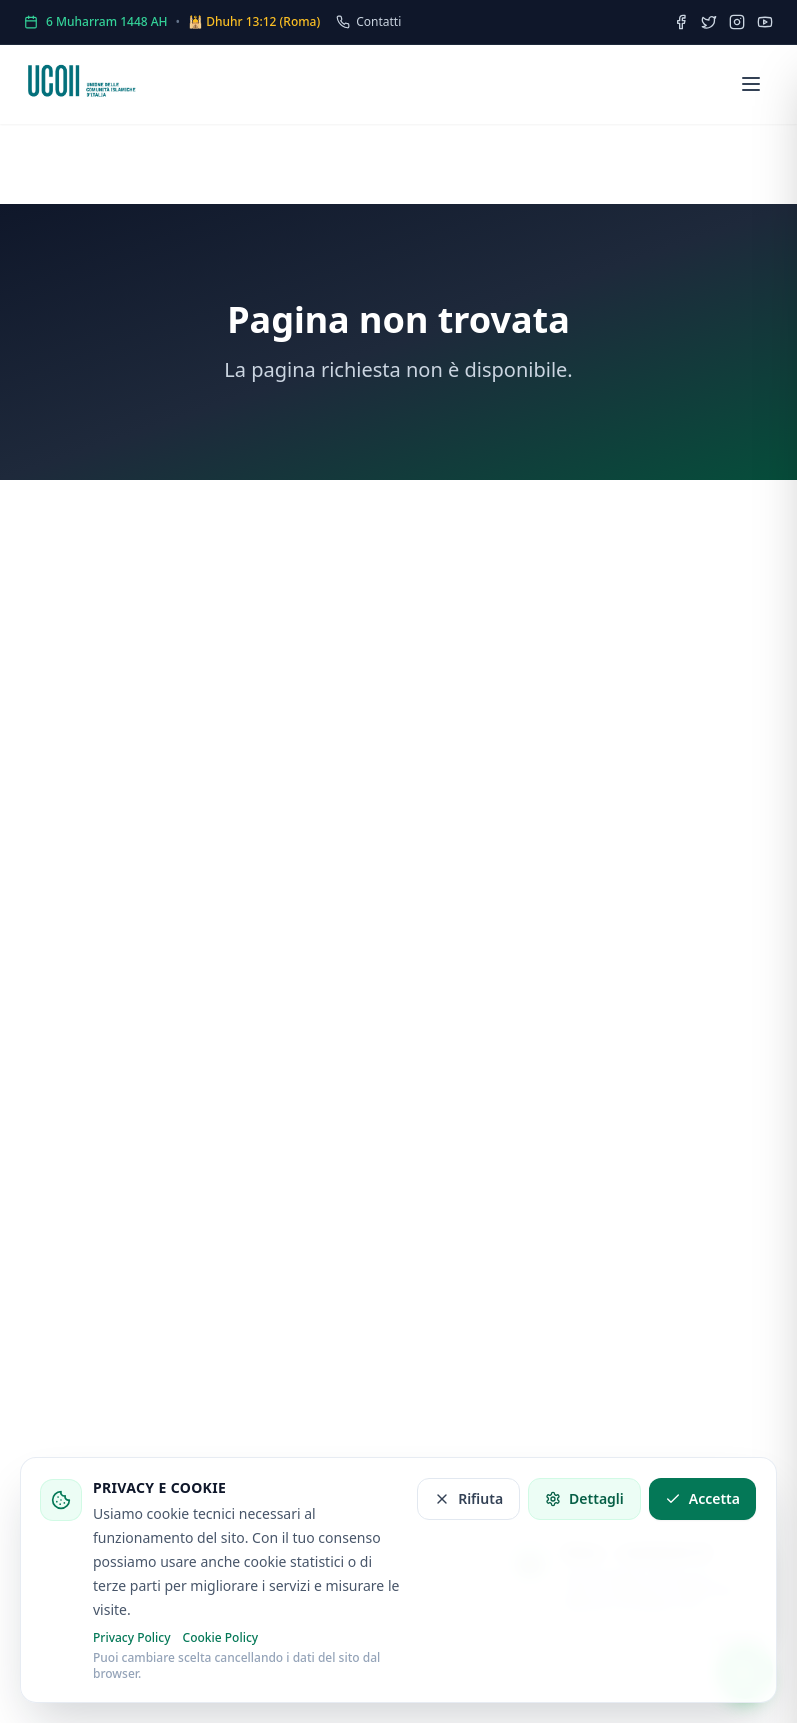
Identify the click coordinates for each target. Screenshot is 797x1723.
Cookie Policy (221, 1638)
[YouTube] (765, 22)
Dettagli (584, 1498)
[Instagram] (737, 22)
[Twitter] (709, 22)
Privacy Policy (132, 1638)
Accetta (702, 1498)
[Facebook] (681, 22)
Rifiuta (468, 1498)
